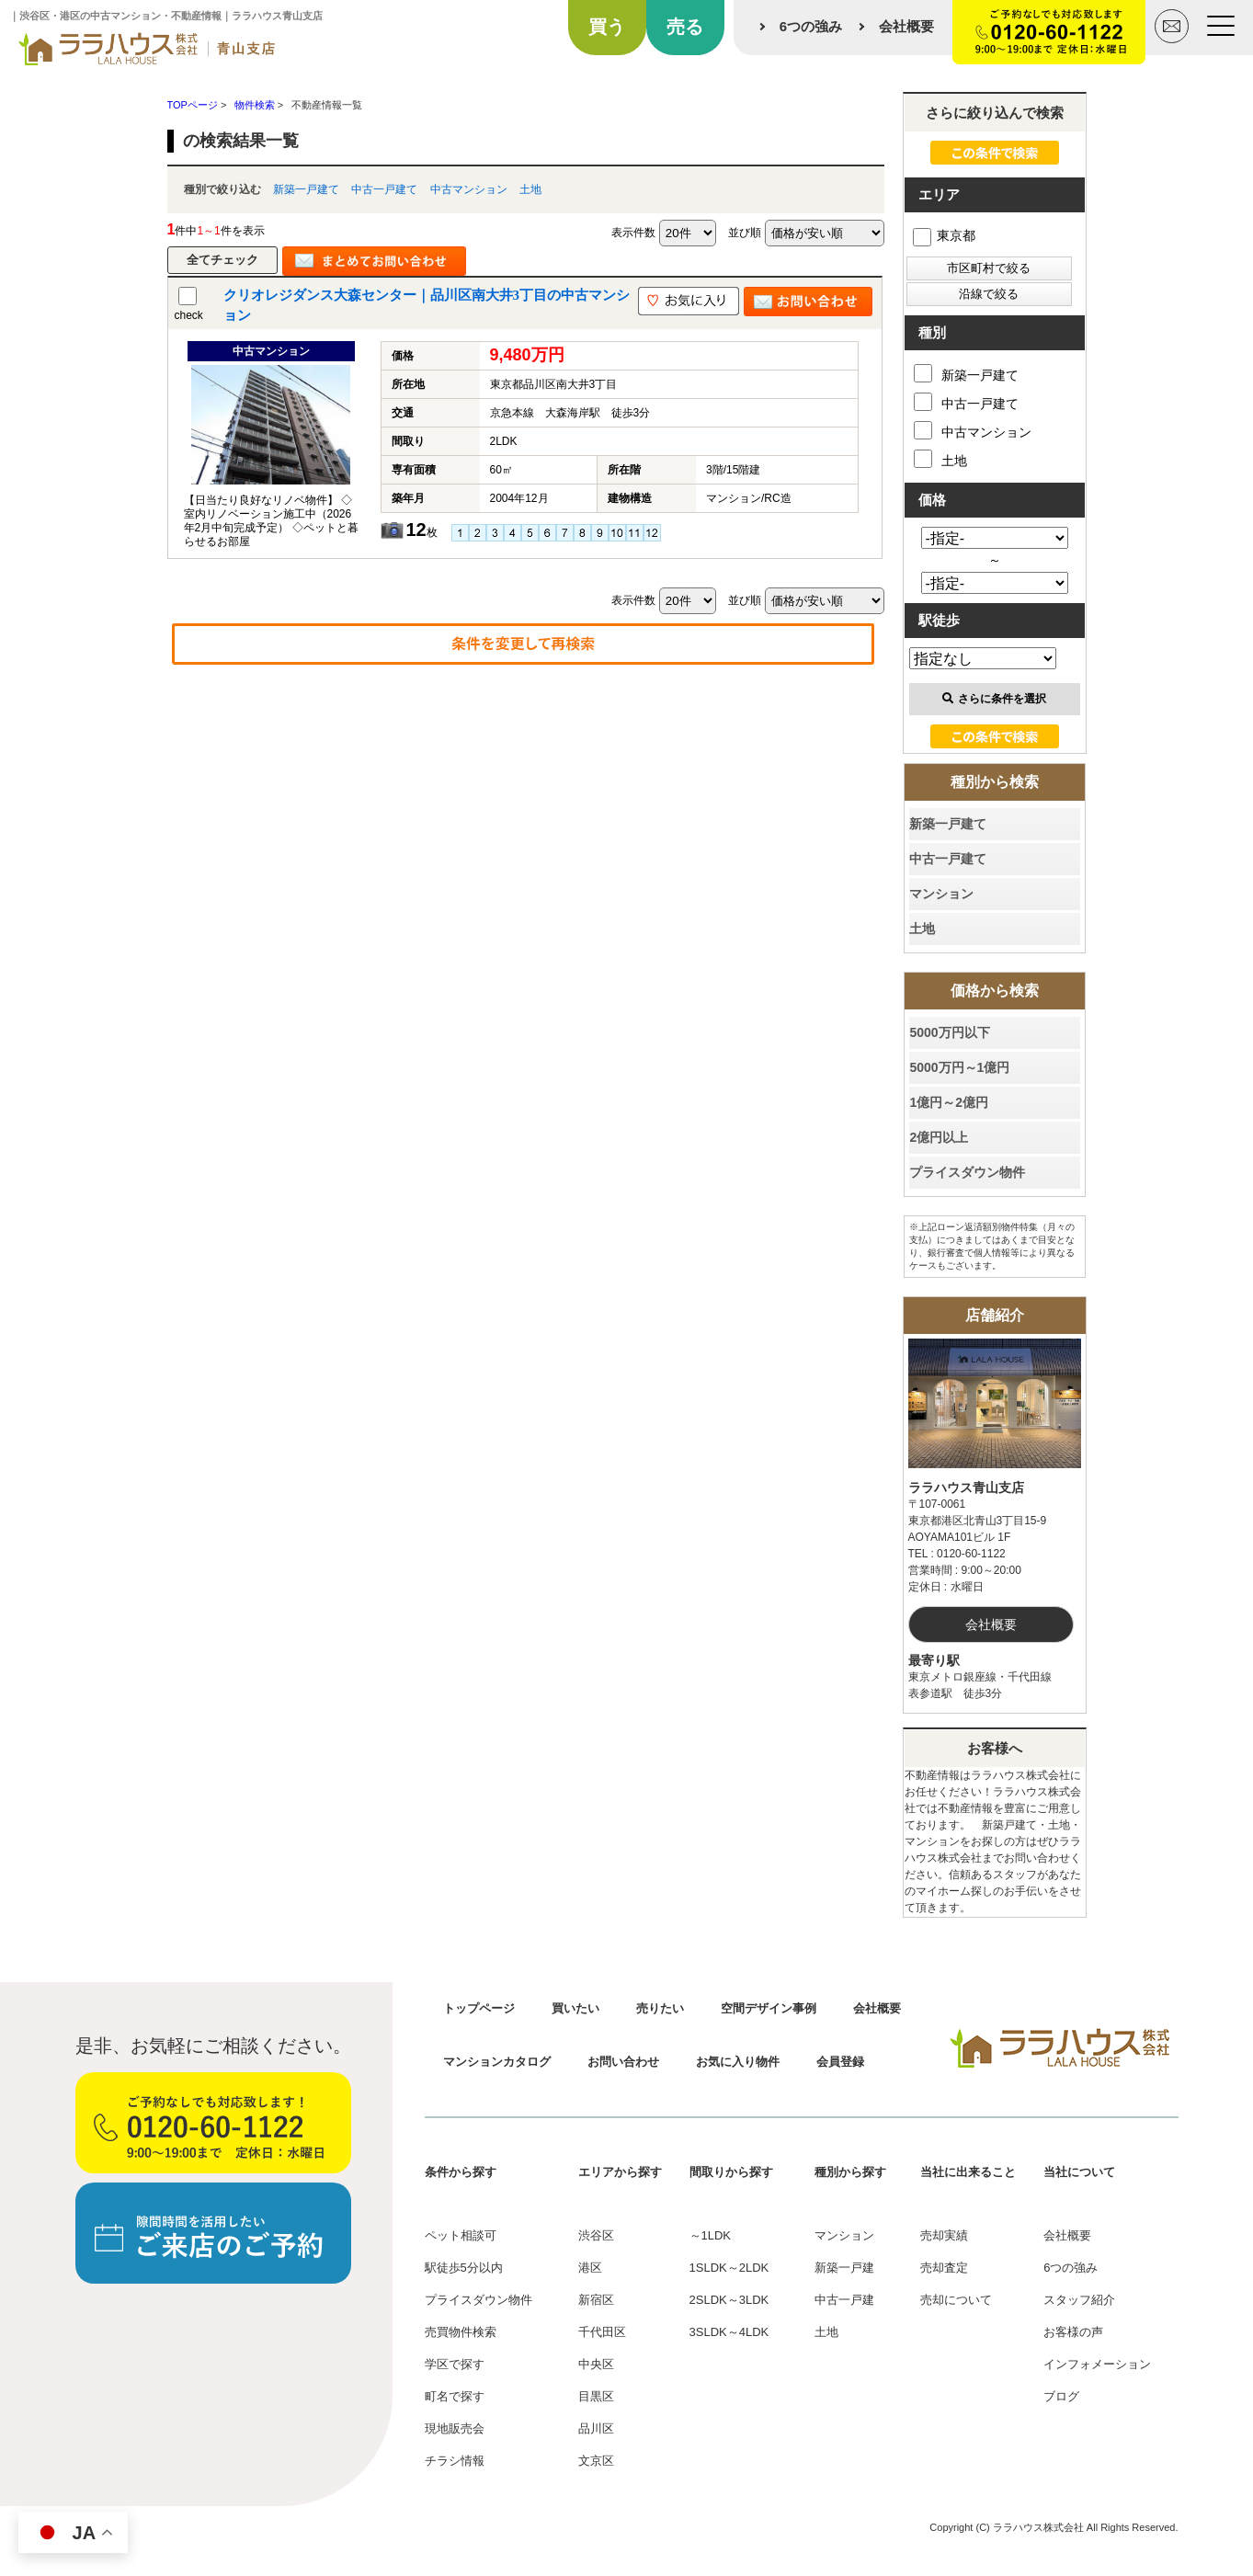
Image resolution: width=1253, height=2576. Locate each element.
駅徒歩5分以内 (464, 2267)
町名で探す (454, 2396)
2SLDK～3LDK (729, 2300)
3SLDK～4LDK (729, 2332)
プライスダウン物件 (967, 1172)
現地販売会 (454, 2428)
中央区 (596, 2364)
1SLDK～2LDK (729, 2267)
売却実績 (944, 2235)
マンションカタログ (497, 2062)
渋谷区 (596, 2235)
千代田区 (602, 2332)
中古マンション (468, 189)
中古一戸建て (384, 189)
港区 (590, 2267)
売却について (956, 2300)
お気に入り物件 (738, 2062)
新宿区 (596, 2300)
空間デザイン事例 (768, 2008)
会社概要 (906, 26)
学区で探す (454, 2364)
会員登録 (840, 2062)
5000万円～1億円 (959, 1067)
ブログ (1061, 2396)
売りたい (660, 2008)
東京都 (944, 235)
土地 (530, 189)
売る (684, 27)
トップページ (479, 2008)
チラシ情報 (454, 2461)
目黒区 (596, 2396)
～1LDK (710, 2235)
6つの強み (811, 26)
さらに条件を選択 (994, 698)
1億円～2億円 (948, 1102)
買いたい (575, 2008)
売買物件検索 (460, 2332)
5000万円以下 (949, 1032)
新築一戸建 (844, 2267)
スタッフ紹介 (1079, 2300)
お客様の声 (1073, 2332)
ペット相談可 (460, 2235)
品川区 (596, 2428)
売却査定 (944, 2267)
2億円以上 (938, 1137)
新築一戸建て (306, 189)
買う (606, 27)
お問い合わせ (623, 2062)
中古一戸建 (844, 2300)
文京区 (596, 2461)
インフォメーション (1097, 2364)
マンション (941, 893)
